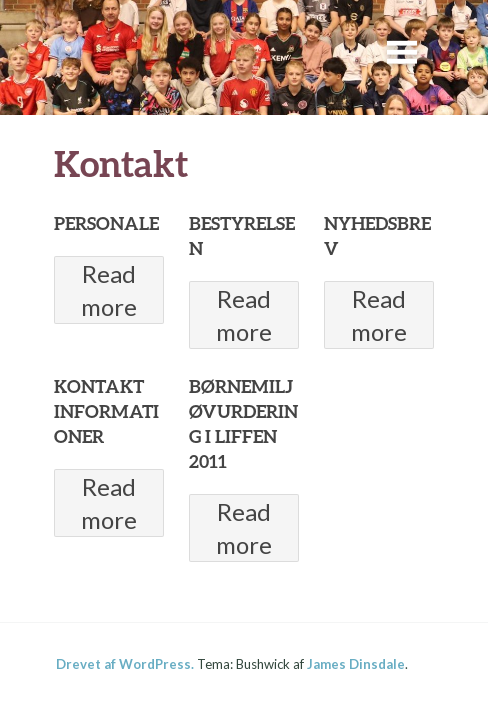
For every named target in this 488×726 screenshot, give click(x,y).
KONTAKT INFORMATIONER (106, 411)
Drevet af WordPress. (125, 664)
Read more (109, 290)
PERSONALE (106, 223)
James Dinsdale (356, 664)
